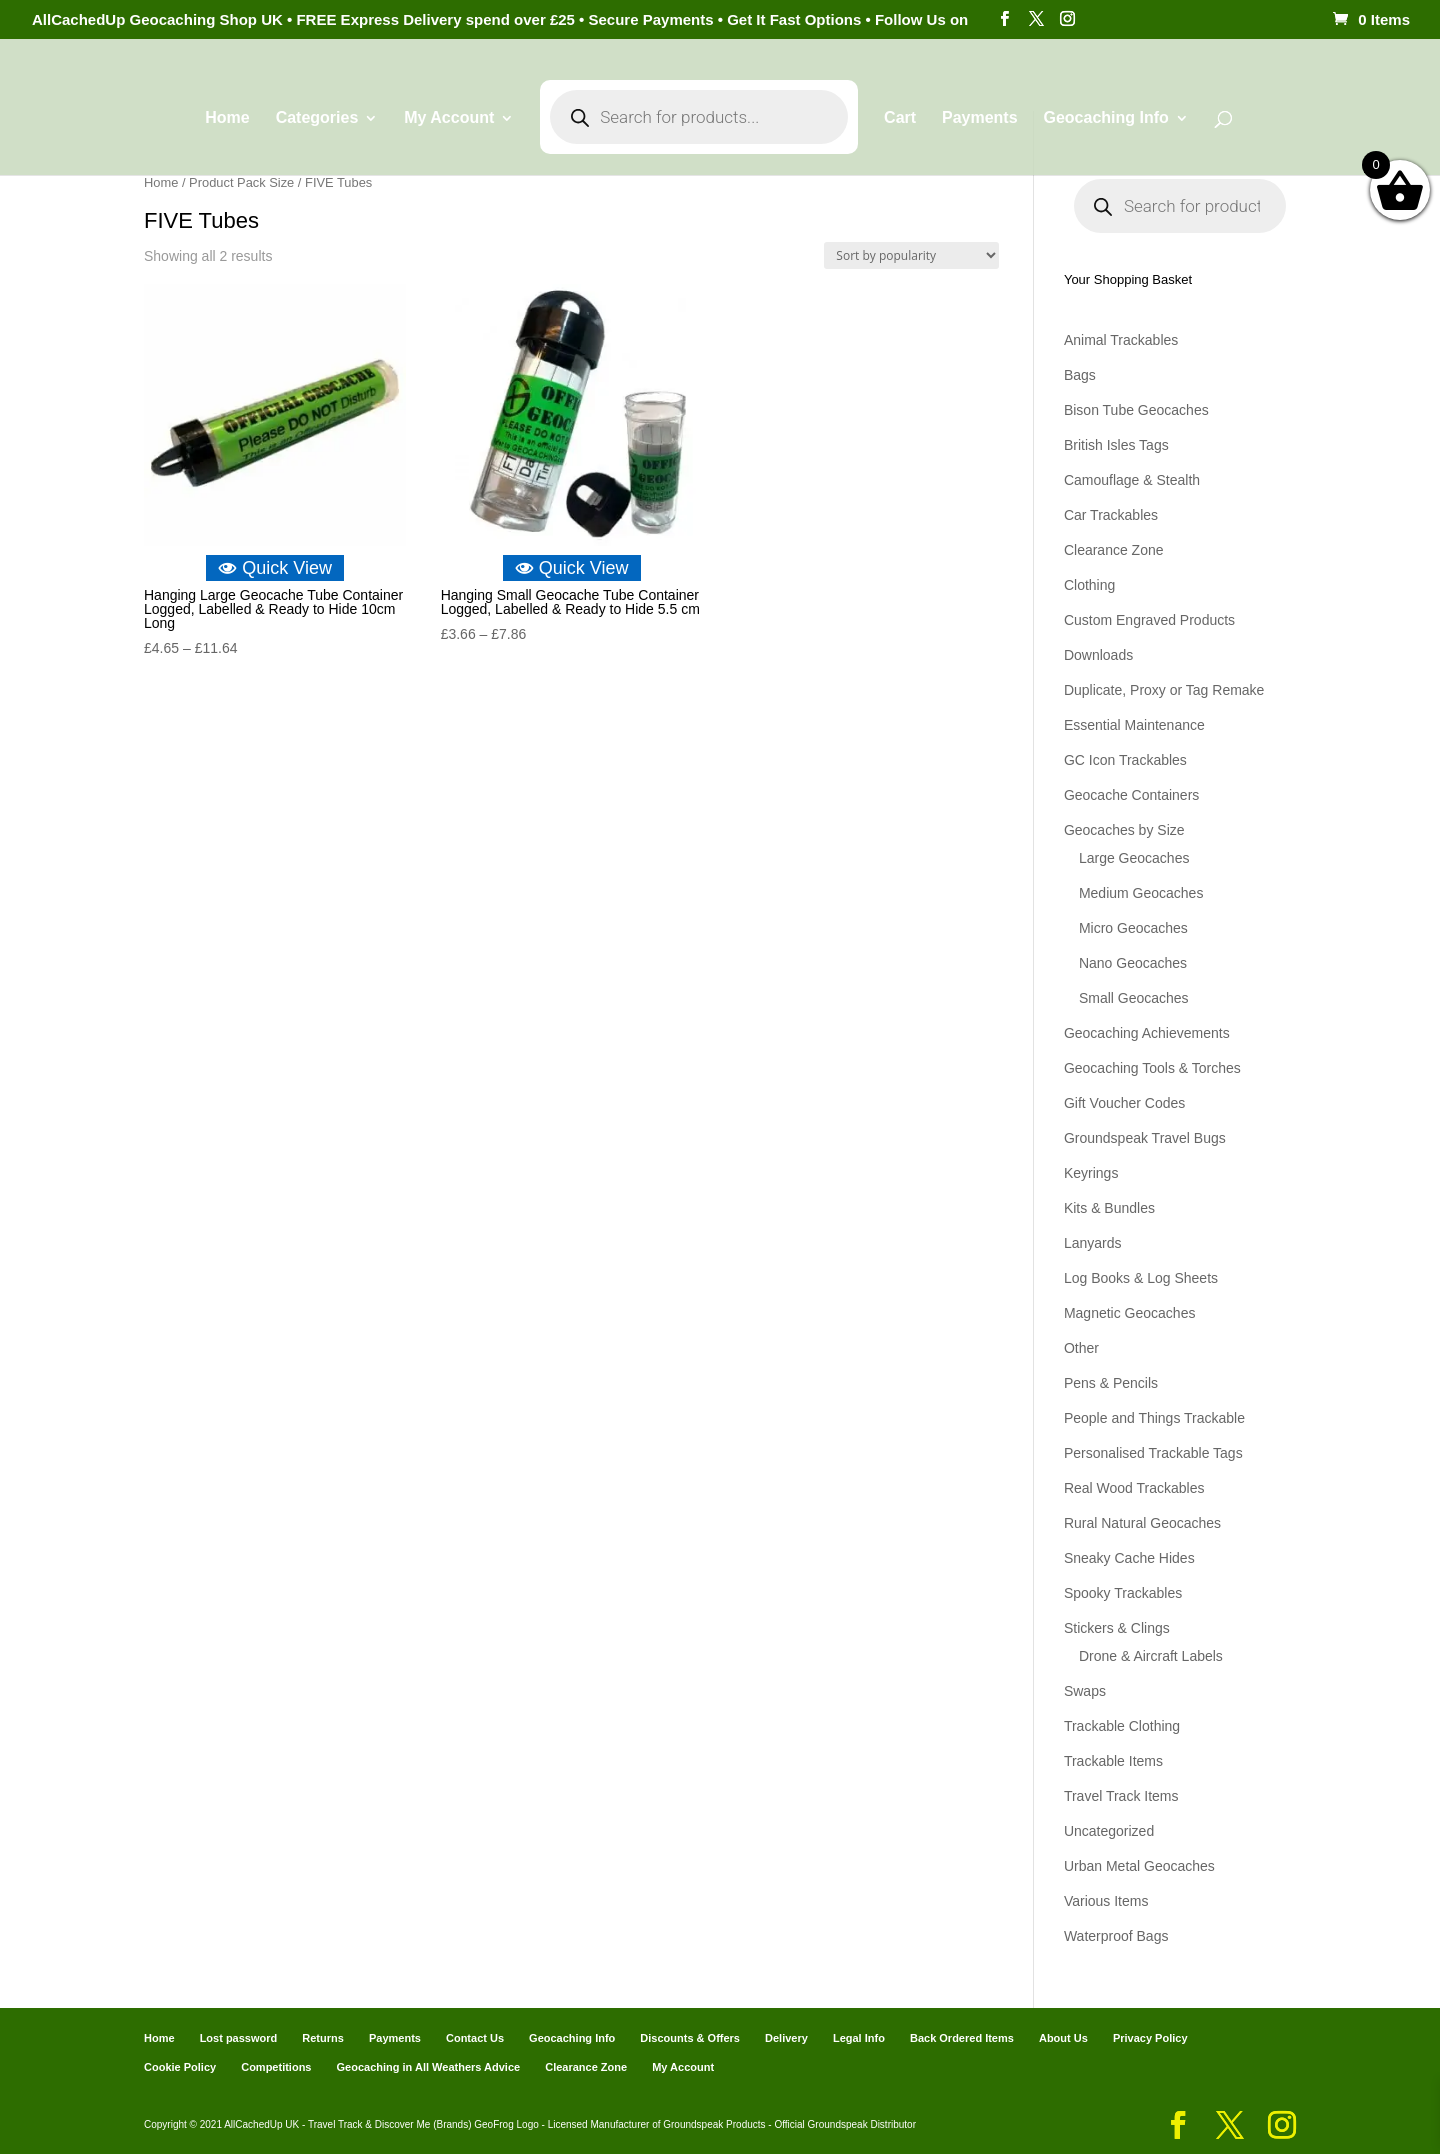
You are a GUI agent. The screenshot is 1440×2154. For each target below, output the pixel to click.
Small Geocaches (1134, 998)
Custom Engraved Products (1149, 620)
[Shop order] (911, 255)
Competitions (276, 2067)
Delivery (786, 2038)
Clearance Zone (1114, 550)
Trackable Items (1113, 1761)
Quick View (275, 568)
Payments (980, 118)
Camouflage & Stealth (1132, 480)
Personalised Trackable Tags (1153, 1453)
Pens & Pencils (1111, 1383)
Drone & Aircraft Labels (1151, 1656)
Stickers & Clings (1117, 1628)
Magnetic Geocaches (1130, 1313)
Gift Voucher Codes (1124, 1103)
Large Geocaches (1134, 858)
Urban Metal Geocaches (1139, 1866)
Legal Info (859, 2038)
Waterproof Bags (1116, 1936)
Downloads (1098, 655)
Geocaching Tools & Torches (1152, 1068)
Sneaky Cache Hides (1129, 1558)
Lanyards (1093, 1243)
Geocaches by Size (1124, 830)
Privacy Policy (1150, 2038)
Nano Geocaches (1133, 963)
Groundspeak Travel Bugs (1145, 1138)
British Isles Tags (1116, 445)
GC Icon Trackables (1125, 760)
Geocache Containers (1131, 795)
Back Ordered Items (962, 2038)
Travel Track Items (1121, 1796)
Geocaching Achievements (1147, 1033)
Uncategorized (1109, 1831)
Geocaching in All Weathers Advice (429, 2067)
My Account (449, 118)
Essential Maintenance (1134, 725)
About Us (1063, 2038)
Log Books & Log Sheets (1141, 1278)
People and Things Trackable (1154, 1418)
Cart (900, 118)
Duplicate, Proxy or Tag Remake (1164, 690)
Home (227, 118)
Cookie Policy (180, 2067)
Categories (317, 118)
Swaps (1085, 1691)
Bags (1080, 375)
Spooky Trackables (1123, 1593)
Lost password (239, 2038)
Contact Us (475, 2038)
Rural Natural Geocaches (1142, 1523)
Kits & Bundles (1109, 1208)
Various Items (1106, 1901)
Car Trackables (1111, 515)
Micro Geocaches (1133, 928)
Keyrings (1091, 1173)
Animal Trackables (1121, 340)
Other (1081, 1348)
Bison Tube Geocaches (1136, 410)
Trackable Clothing (1122, 1726)
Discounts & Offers (690, 2038)
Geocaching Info (1105, 118)
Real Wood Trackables (1134, 1488)
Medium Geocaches (1141, 893)
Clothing (1089, 585)
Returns (323, 2038)
